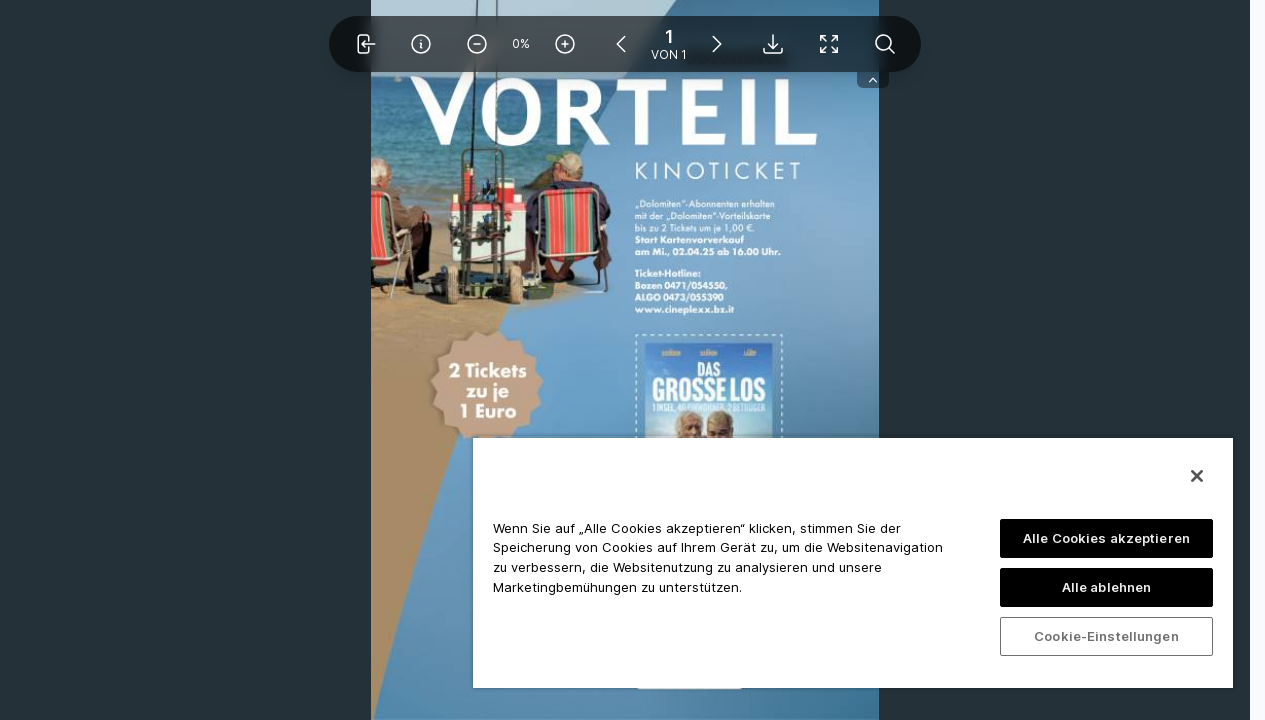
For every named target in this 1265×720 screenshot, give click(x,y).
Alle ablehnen (1107, 587)
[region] (853, 562)
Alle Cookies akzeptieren (1106, 538)
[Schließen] (1197, 476)
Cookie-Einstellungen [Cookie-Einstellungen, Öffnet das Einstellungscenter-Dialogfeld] (1106, 636)
